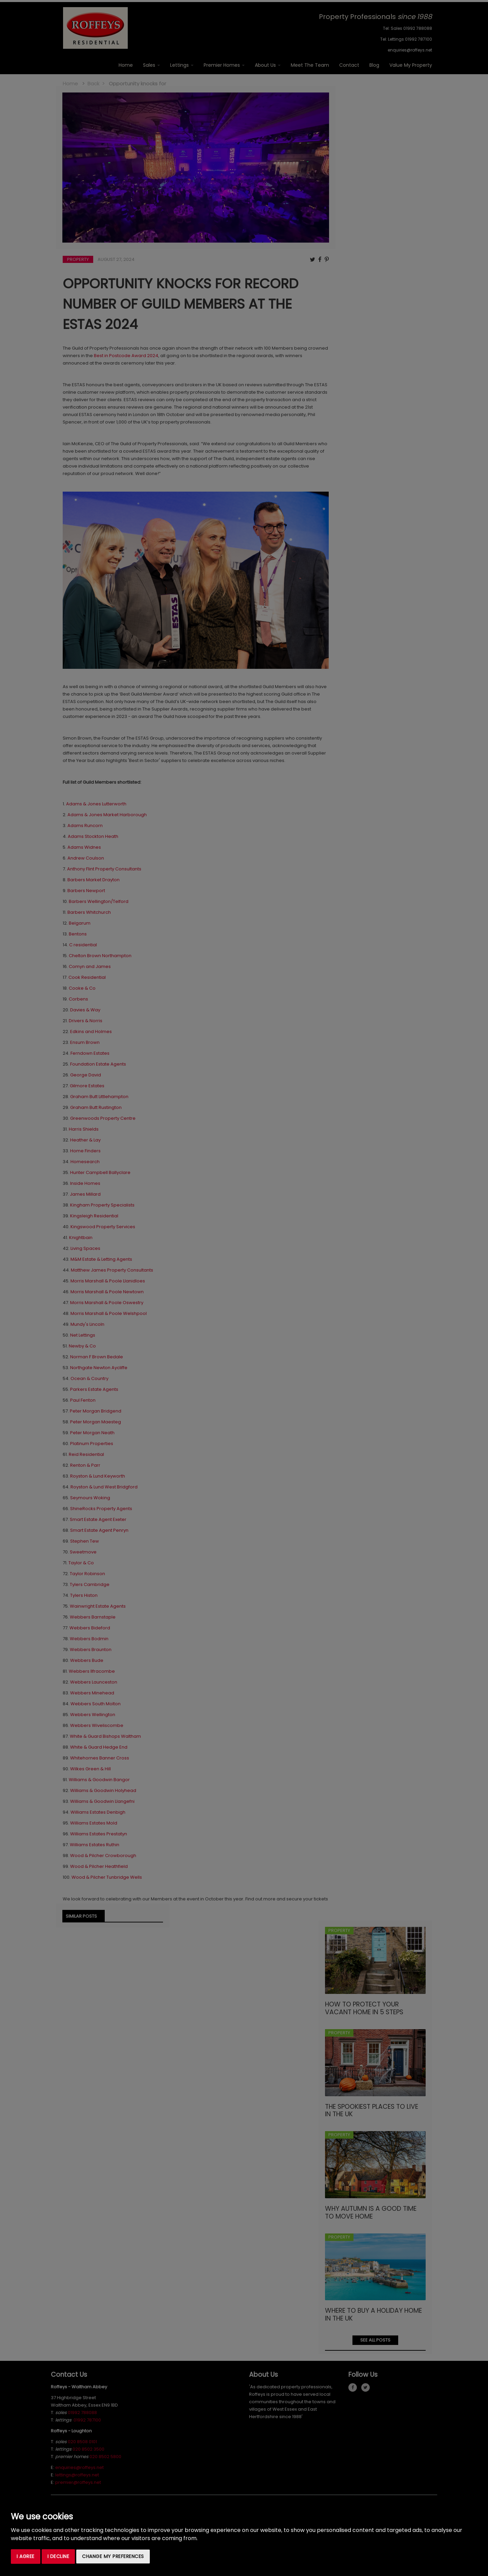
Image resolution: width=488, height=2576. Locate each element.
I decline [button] (58, 2556)
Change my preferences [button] (113, 2556)
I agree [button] (26, 2556)
